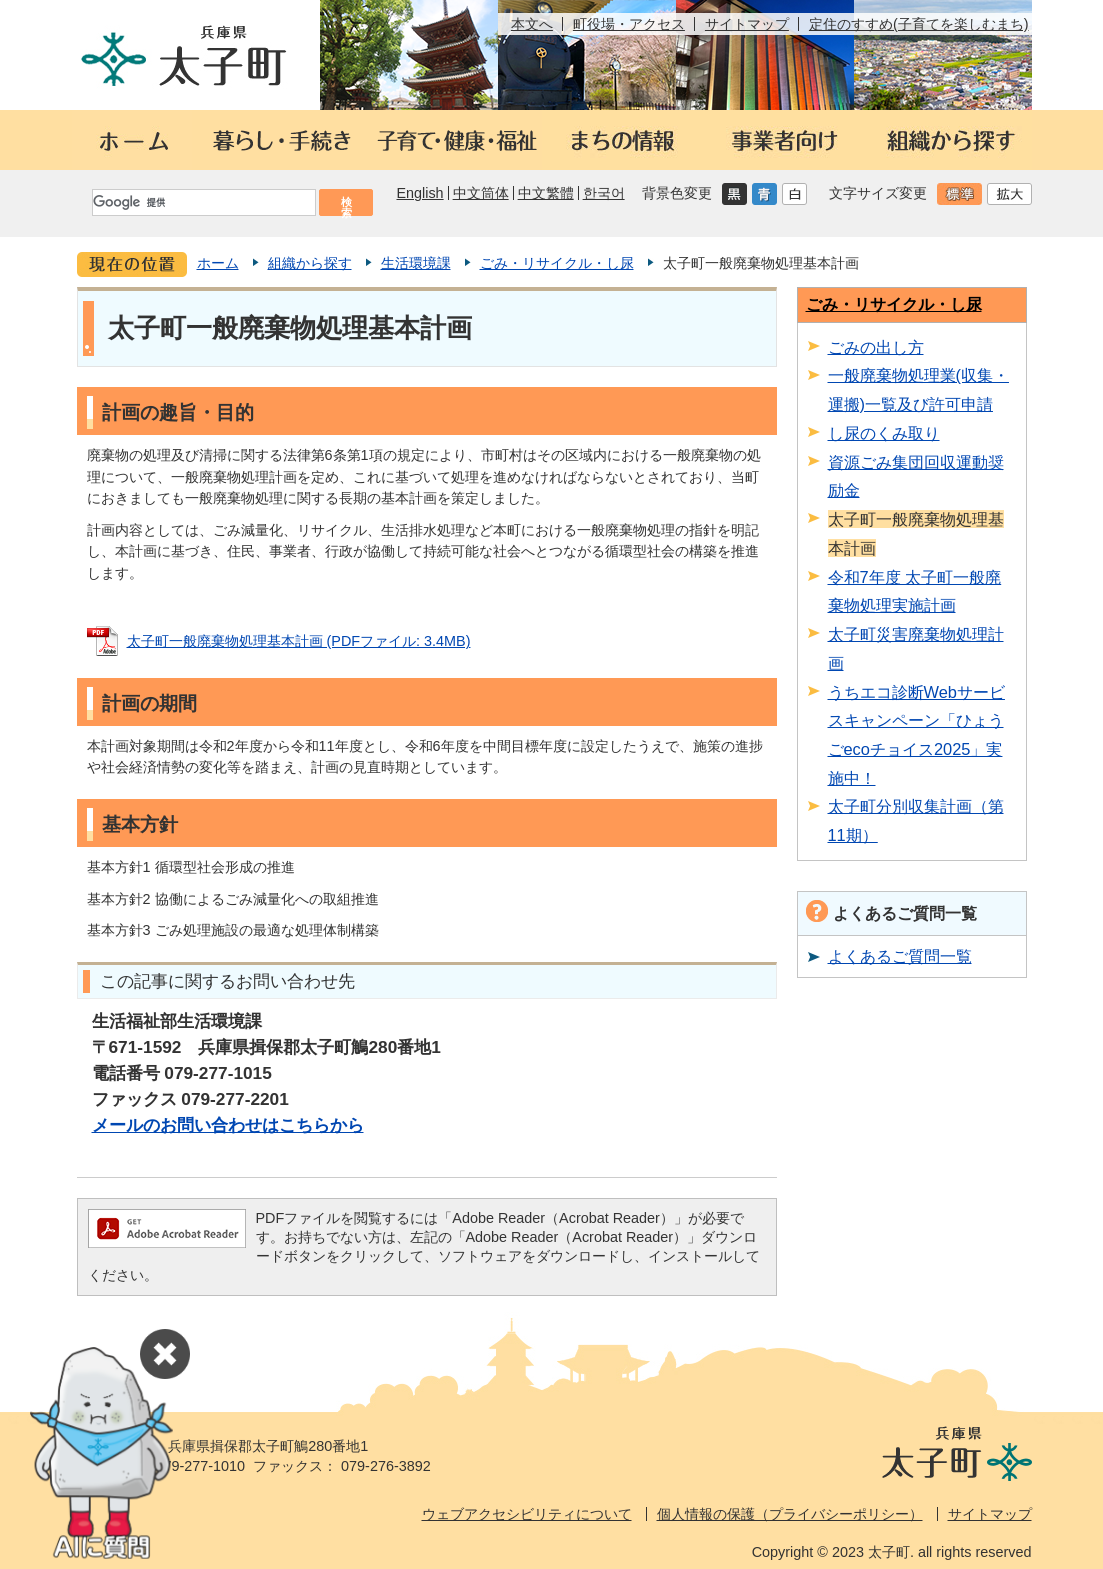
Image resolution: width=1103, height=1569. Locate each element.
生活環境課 (416, 263)
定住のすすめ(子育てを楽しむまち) (919, 24)
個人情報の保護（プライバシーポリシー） (790, 1514)
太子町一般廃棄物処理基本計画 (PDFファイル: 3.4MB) (299, 641)
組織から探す (310, 263)
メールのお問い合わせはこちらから (228, 1125)
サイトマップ (747, 24)
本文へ (532, 24)
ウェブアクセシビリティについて (527, 1514)
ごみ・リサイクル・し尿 (557, 263)
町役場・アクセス (629, 24)
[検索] (203, 202)
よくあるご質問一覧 (900, 956)
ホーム (218, 263)
